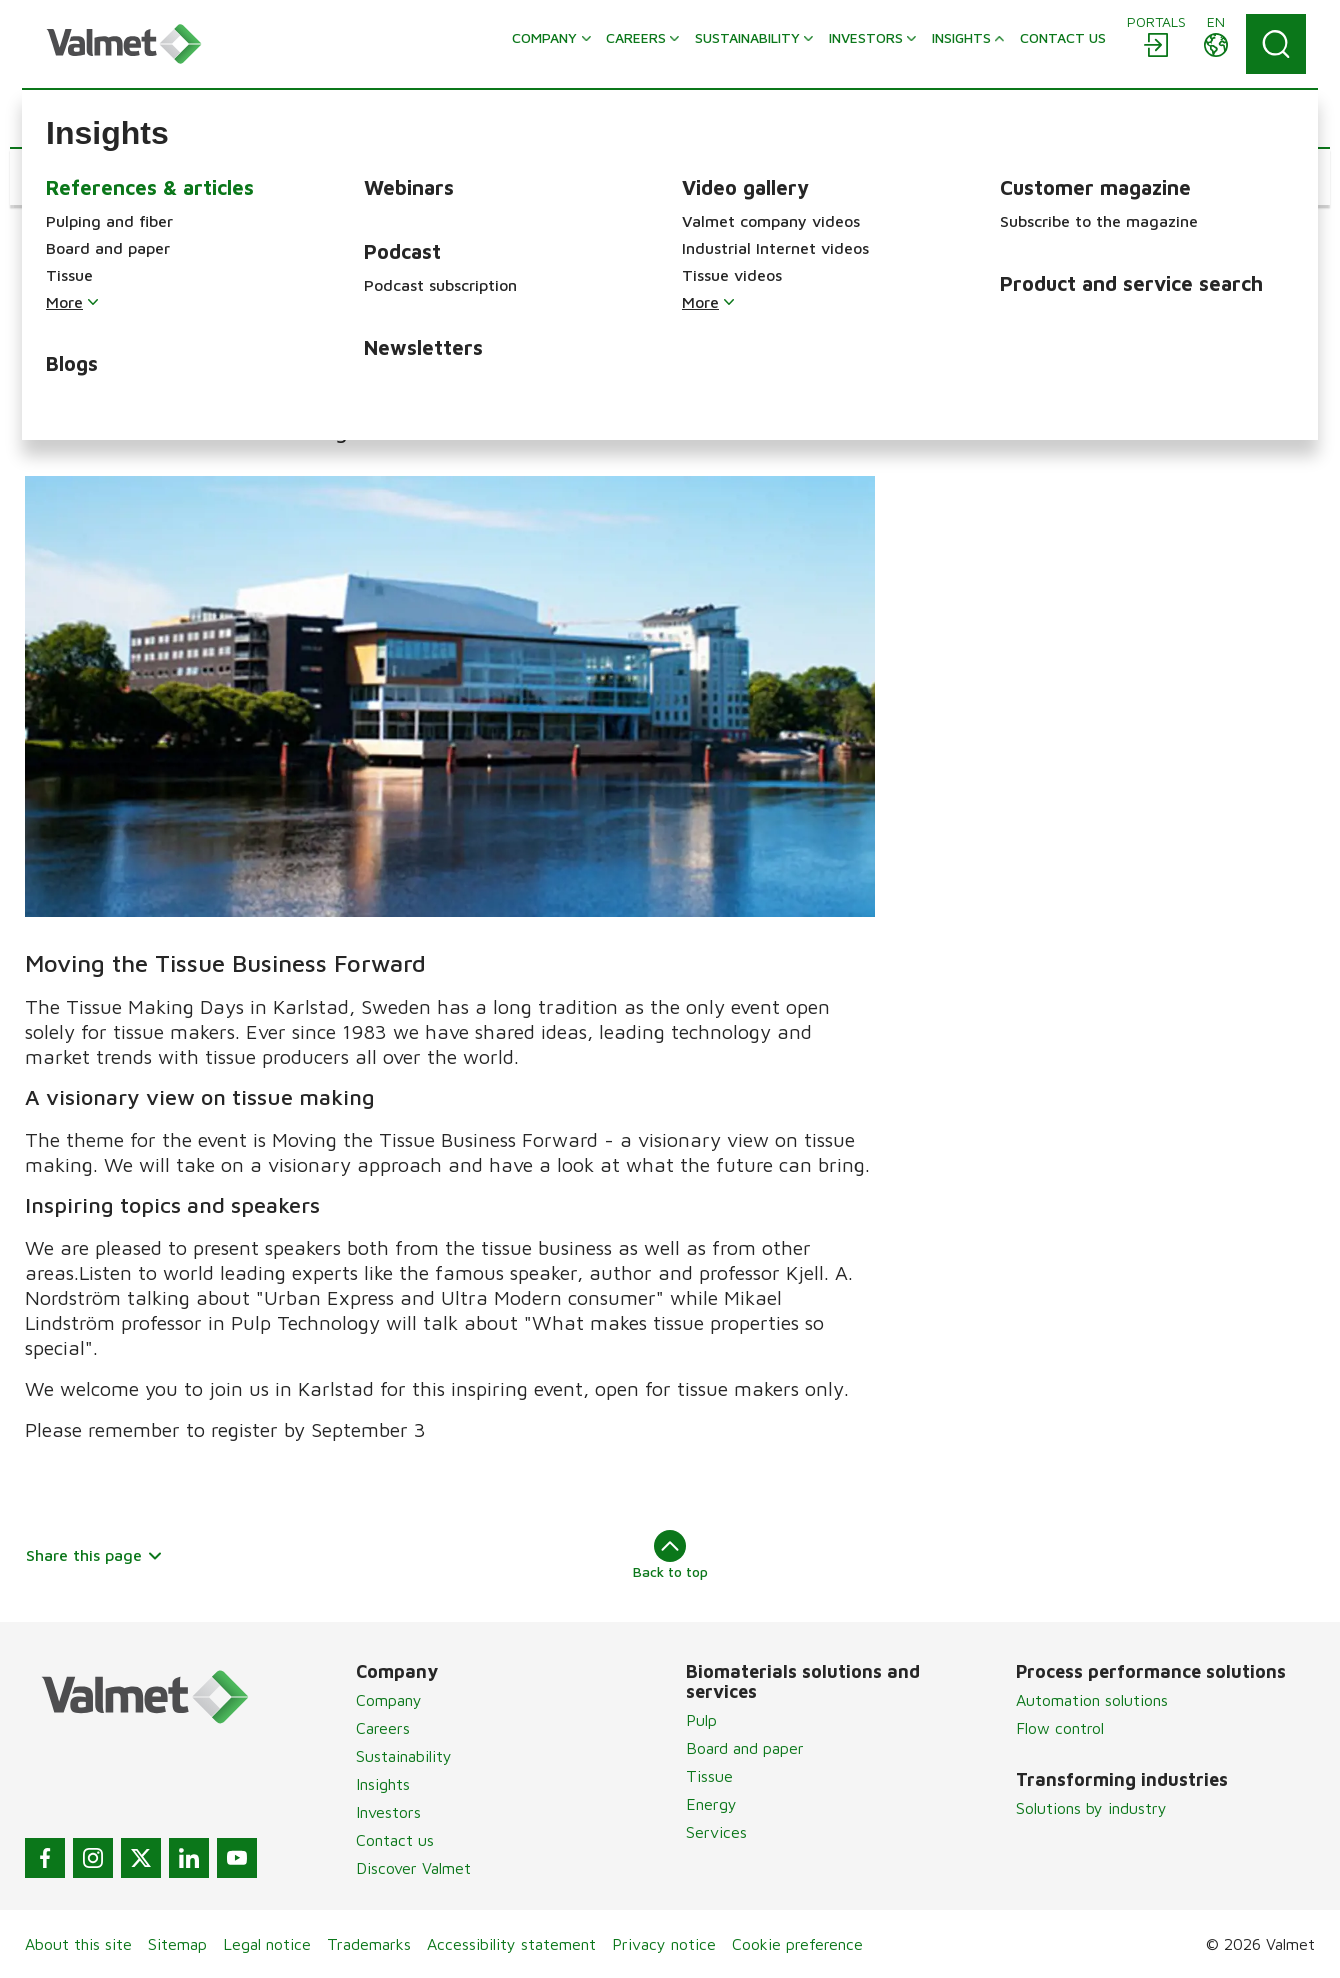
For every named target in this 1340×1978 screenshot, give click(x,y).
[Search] (1276, 44)
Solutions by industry (1091, 1808)
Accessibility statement (511, 1944)
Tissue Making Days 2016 (1045, 299)
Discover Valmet (413, 1868)
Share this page (94, 1555)
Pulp (701, 1720)
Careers (383, 1728)
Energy (711, 1804)
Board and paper (745, 1748)
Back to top (670, 1555)
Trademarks (369, 1944)
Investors (388, 1812)
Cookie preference (797, 1944)
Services (716, 1832)
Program (968, 349)
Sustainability (404, 1756)
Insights (383, 1784)
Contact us (395, 1840)
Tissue (709, 1776)
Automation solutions (1092, 1700)
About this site (78, 1944)
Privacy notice (664, 1944)
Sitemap (177, 1944)
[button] (85, 177)
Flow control (1060, 1728)
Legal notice (267, 1944)
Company (389, 1700)
